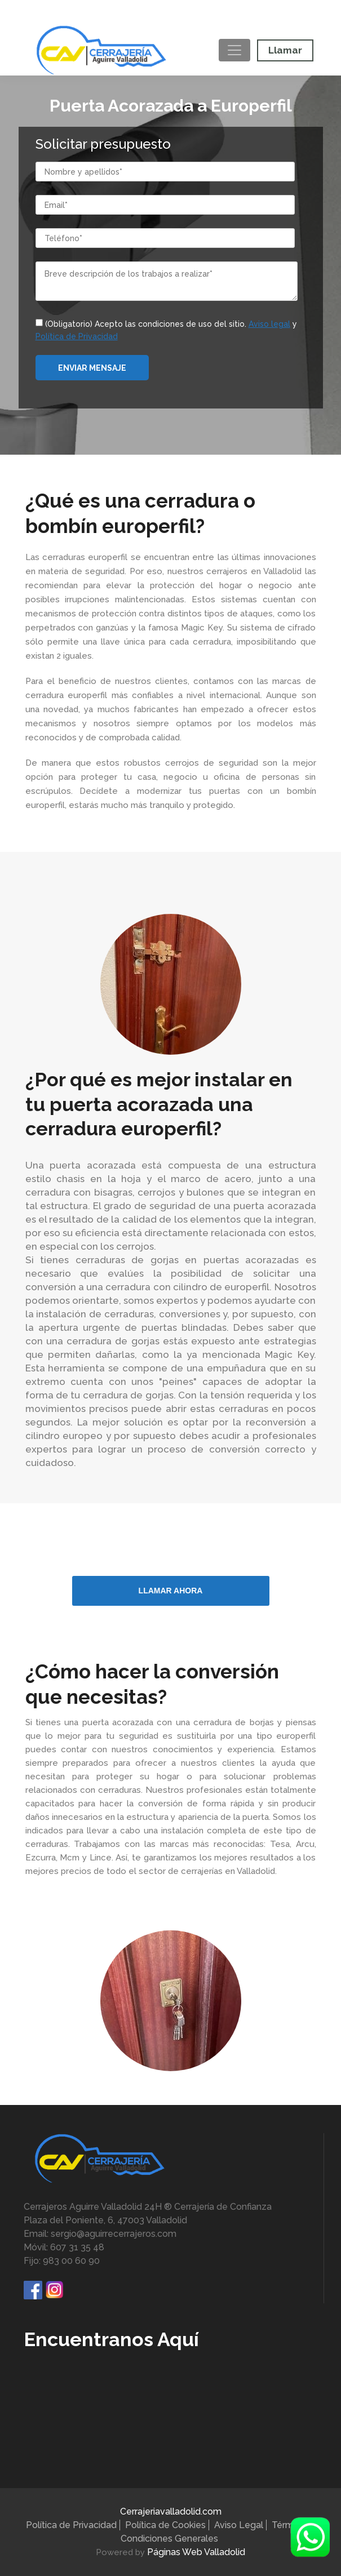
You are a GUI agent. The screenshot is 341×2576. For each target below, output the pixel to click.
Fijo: (64, 12)
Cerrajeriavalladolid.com (171, 2511)
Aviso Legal (238, 2525)
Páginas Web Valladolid (196, 2552)
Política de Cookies (165, 2525)
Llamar (285, 50)
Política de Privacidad (71, 2525)
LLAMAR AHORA (171, 1590)
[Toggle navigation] (234, 50)
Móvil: (169, 12)
